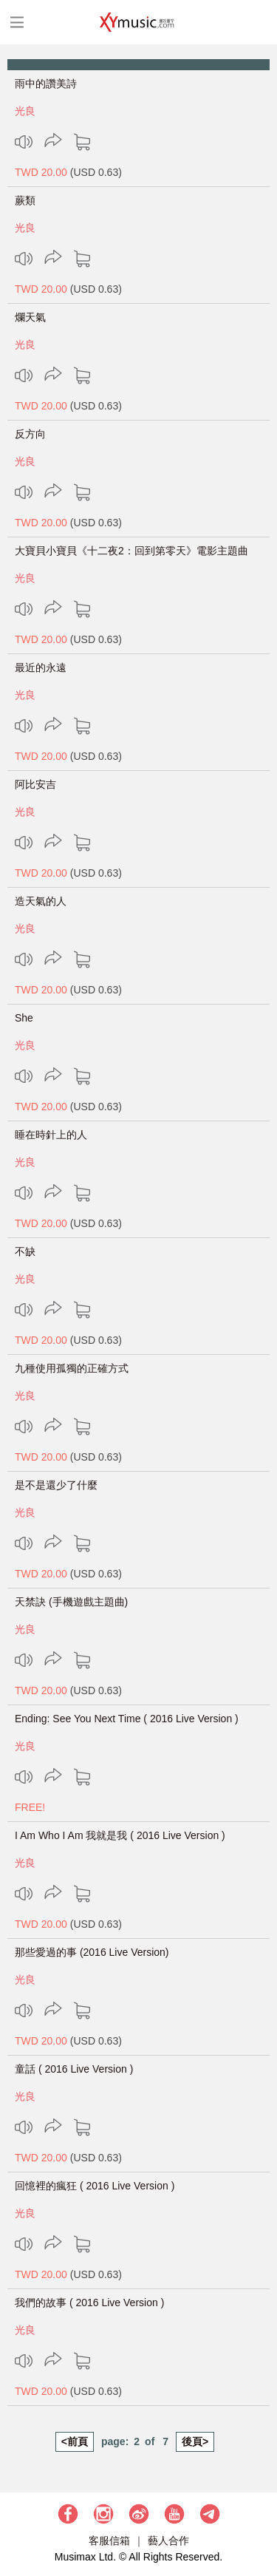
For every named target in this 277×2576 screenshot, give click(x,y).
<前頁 (74, 2441)
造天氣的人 (40, 901)
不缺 (25, 1251)
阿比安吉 (35, 784)
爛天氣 (30, 317)
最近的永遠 (40, 667)
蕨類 (25, 200)
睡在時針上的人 (51, 1135)
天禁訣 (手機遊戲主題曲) (71, 1602)
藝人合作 (168, 2540)
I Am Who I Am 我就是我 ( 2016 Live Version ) (120, 1835)
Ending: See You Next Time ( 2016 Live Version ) (127, 1718)
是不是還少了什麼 (56, 1485)
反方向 (30, 434)
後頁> (195, 2441)
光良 (25, 111)
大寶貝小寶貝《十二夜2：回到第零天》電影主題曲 (131, 551)
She (24, 1018)
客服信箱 (109, 2540)
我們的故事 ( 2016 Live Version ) (89, 2302)
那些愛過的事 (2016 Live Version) (92, 1952)
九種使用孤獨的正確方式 (72, 1368)
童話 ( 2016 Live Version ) (74, 2069)
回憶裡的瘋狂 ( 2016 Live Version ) (94, 2186)
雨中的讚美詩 (46, 83)
